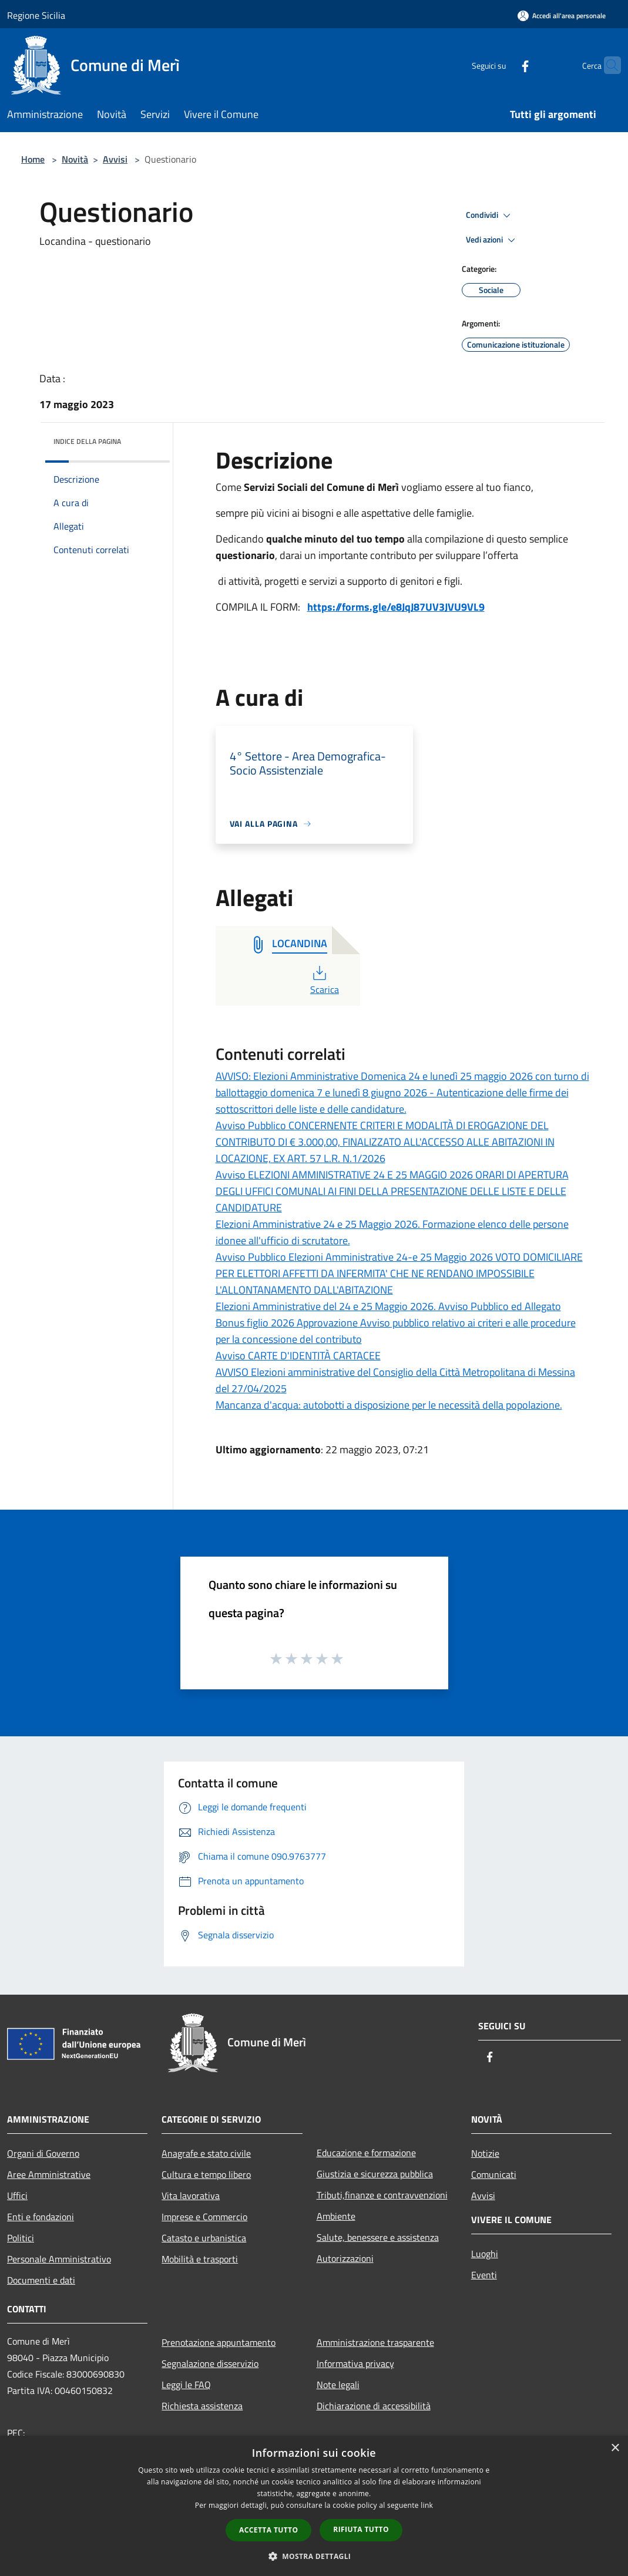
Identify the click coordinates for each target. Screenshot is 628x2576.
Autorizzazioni (345, 2258)
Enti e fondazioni (40, 2217)
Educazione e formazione (366, 2153)
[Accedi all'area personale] (561, 15)
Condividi (490, 215)
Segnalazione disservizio (210, 2363)
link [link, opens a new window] (427, 2505)
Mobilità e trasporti (200, 2259)
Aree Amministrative (48, 2174)
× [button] (614, 2448)
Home (33, 159)
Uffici (17, 2195)
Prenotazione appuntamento (219, 2342)
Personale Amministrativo (59, 2259)
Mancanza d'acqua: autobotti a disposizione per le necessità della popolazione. (389, 1405)
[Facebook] (502, 65)
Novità (75, 159)
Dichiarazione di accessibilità (374, 2406)
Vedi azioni (492, 240)
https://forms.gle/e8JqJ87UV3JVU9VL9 (396, 607)
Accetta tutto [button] (268, 2530)
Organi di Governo (43, 2153)
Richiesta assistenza (202, 2406)
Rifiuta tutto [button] (361, 2529)
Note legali (338, 2385)
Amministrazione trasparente (375, 2342)
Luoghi (484, 2254)
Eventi (484, 2275)
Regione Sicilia (36, 15)
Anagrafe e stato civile (206, 2153)
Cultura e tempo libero (206, 2174)
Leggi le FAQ (186, 2385)
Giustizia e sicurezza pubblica (375, 2174)
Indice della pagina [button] (87, 441)
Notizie (485, 2153)
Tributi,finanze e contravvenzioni (382, 2195)
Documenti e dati (41, 2280)
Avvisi (115, 159)
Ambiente (336, 2216)
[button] (314, 2556)
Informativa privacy (355, 2363)
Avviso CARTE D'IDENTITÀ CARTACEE (298, 1355)
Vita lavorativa (191, 2195)
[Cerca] (607, 65)
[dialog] (314, 2506)
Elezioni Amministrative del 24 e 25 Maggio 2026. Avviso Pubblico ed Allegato (388, 1306)
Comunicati (493, 2174)
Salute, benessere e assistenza (378, 2237)
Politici (20, 2238)
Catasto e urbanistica (204, 2238)
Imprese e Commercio (204, 2217)
